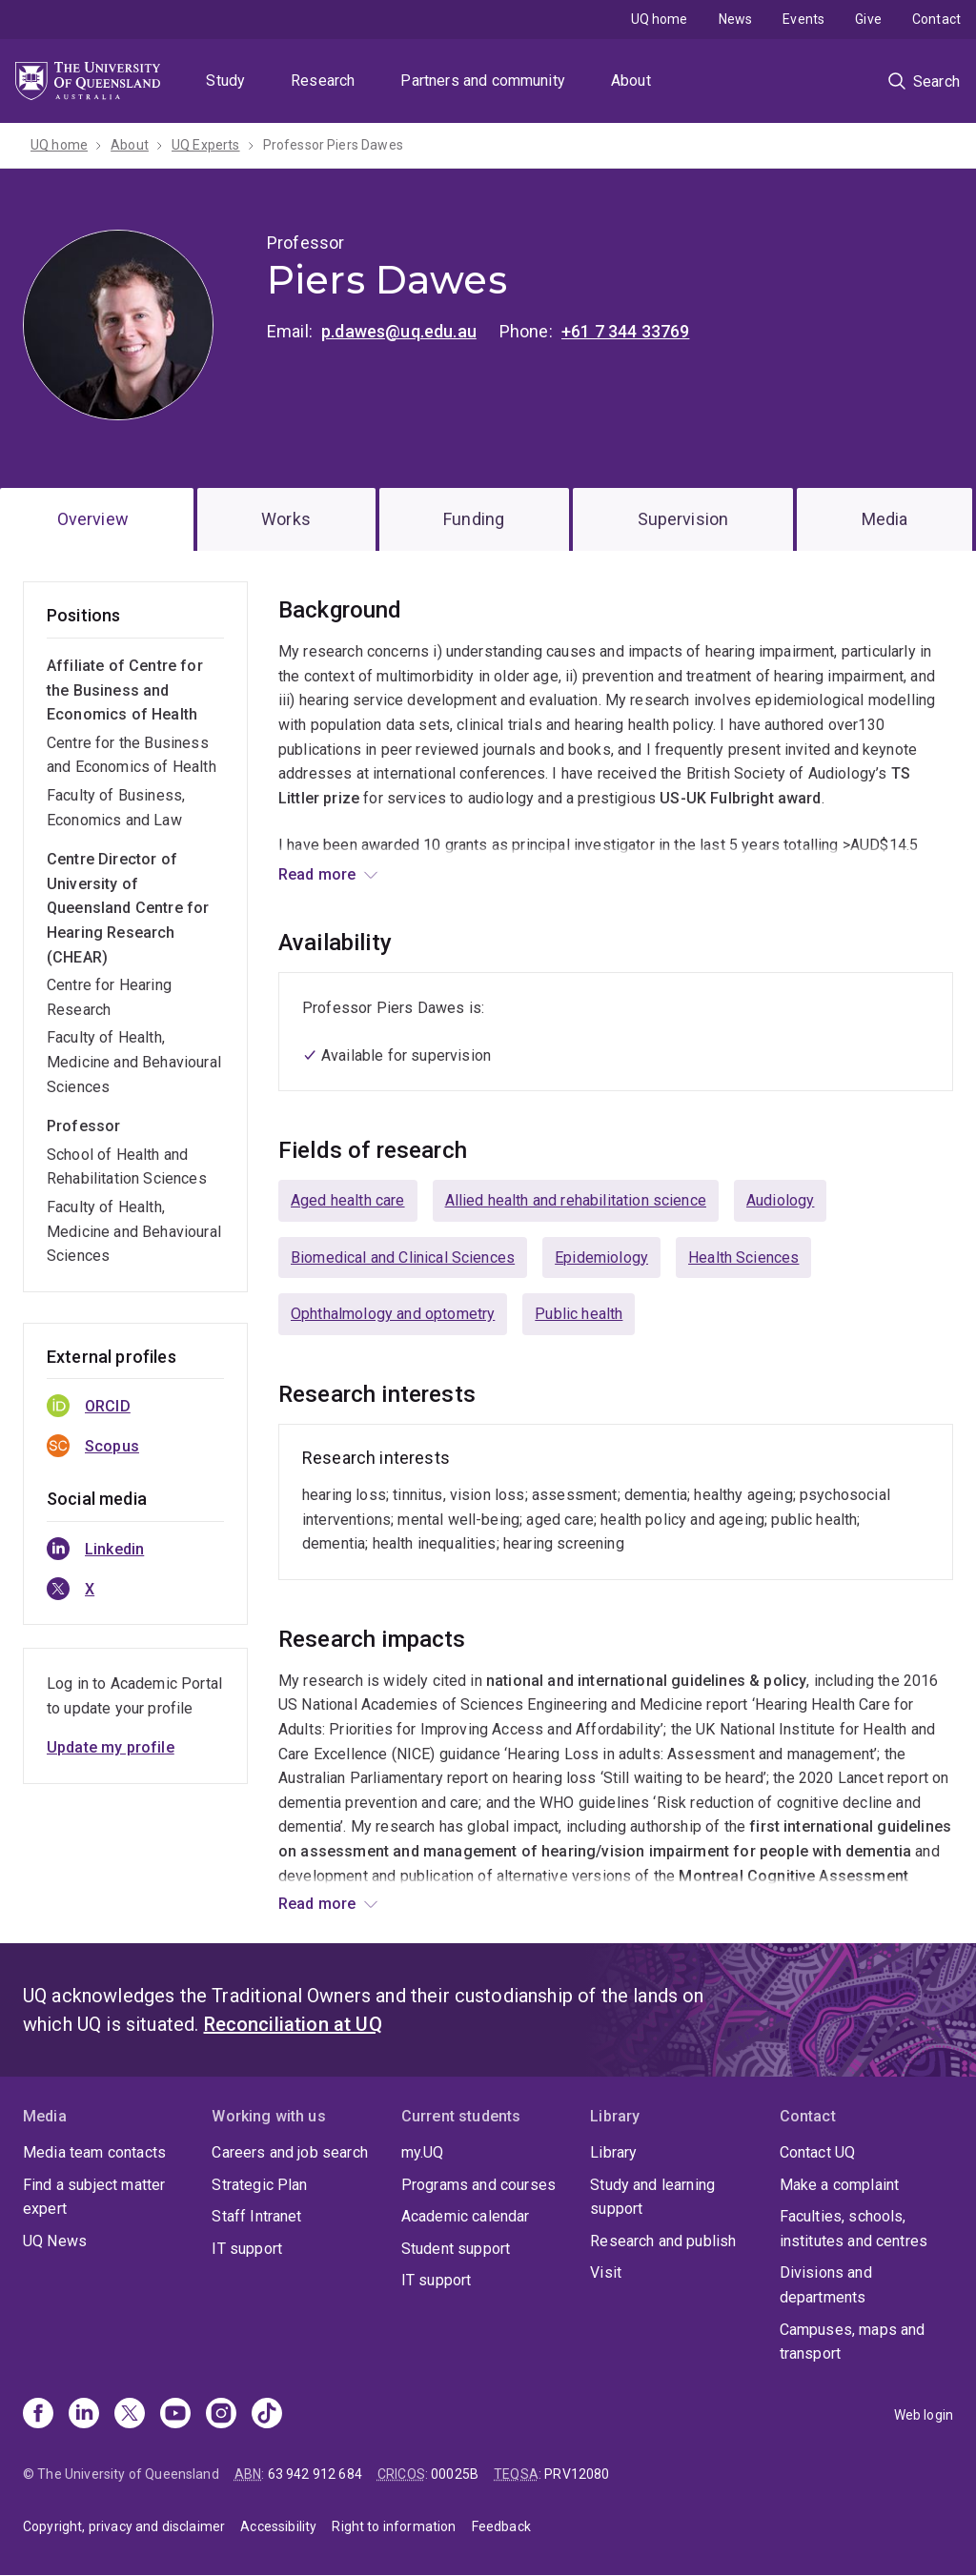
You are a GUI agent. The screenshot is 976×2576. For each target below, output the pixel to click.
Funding (473, 519)
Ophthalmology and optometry (393, 1314)
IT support (247, 2249)
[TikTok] (267, 2415)
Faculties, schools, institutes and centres (854, 2228)
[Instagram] (221, 2415)
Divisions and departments (826, 2284)
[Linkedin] (84, 2415)
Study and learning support (652, 2197)
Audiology (780, 1200)
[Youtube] (175, 2415)
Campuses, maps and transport (852, 2342)
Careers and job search (290, 2152)
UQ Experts (206, 144)
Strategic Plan (259, 2185)
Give (868, 19)
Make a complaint (840, 2185)
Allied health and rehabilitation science (575, 1200)
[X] (129, 2415)
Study (225, 80)
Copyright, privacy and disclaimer (124, 2526)
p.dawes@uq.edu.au (399, 331)
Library (613, 2152)
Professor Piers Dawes (333, 144)
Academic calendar (465, 2216)
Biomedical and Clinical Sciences (403, 1257)
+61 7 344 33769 (625, 331)
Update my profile (110, 1747)
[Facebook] (38, 2415)
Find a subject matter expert (94, 2197)
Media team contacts (94, 2152)
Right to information (394, 2526)
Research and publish (663, 2241)
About (631, 80)
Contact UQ (818, 2152)
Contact (936, 19)
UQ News (55, 2241)
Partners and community (482, 80)
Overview (93, 519)
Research (323, 80)
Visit (605, 2272)
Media (885, 519)
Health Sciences (743, 1257)
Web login (923, 2415)
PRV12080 (576, 2474)
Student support (455, 2249)
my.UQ (422, 2152)
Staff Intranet (256, 2216)
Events (803, 19)
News (736, 19)
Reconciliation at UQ (293, 2024)
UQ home (659, 19)
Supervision (683, 519)
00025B (454, 2474)
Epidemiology (601, 1257)
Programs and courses (478, 2185)
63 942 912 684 (315, 2474)
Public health (578, 1314)
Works (286, 519)
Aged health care (348, 1200)
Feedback (501, 2526)
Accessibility (278, 2526)
